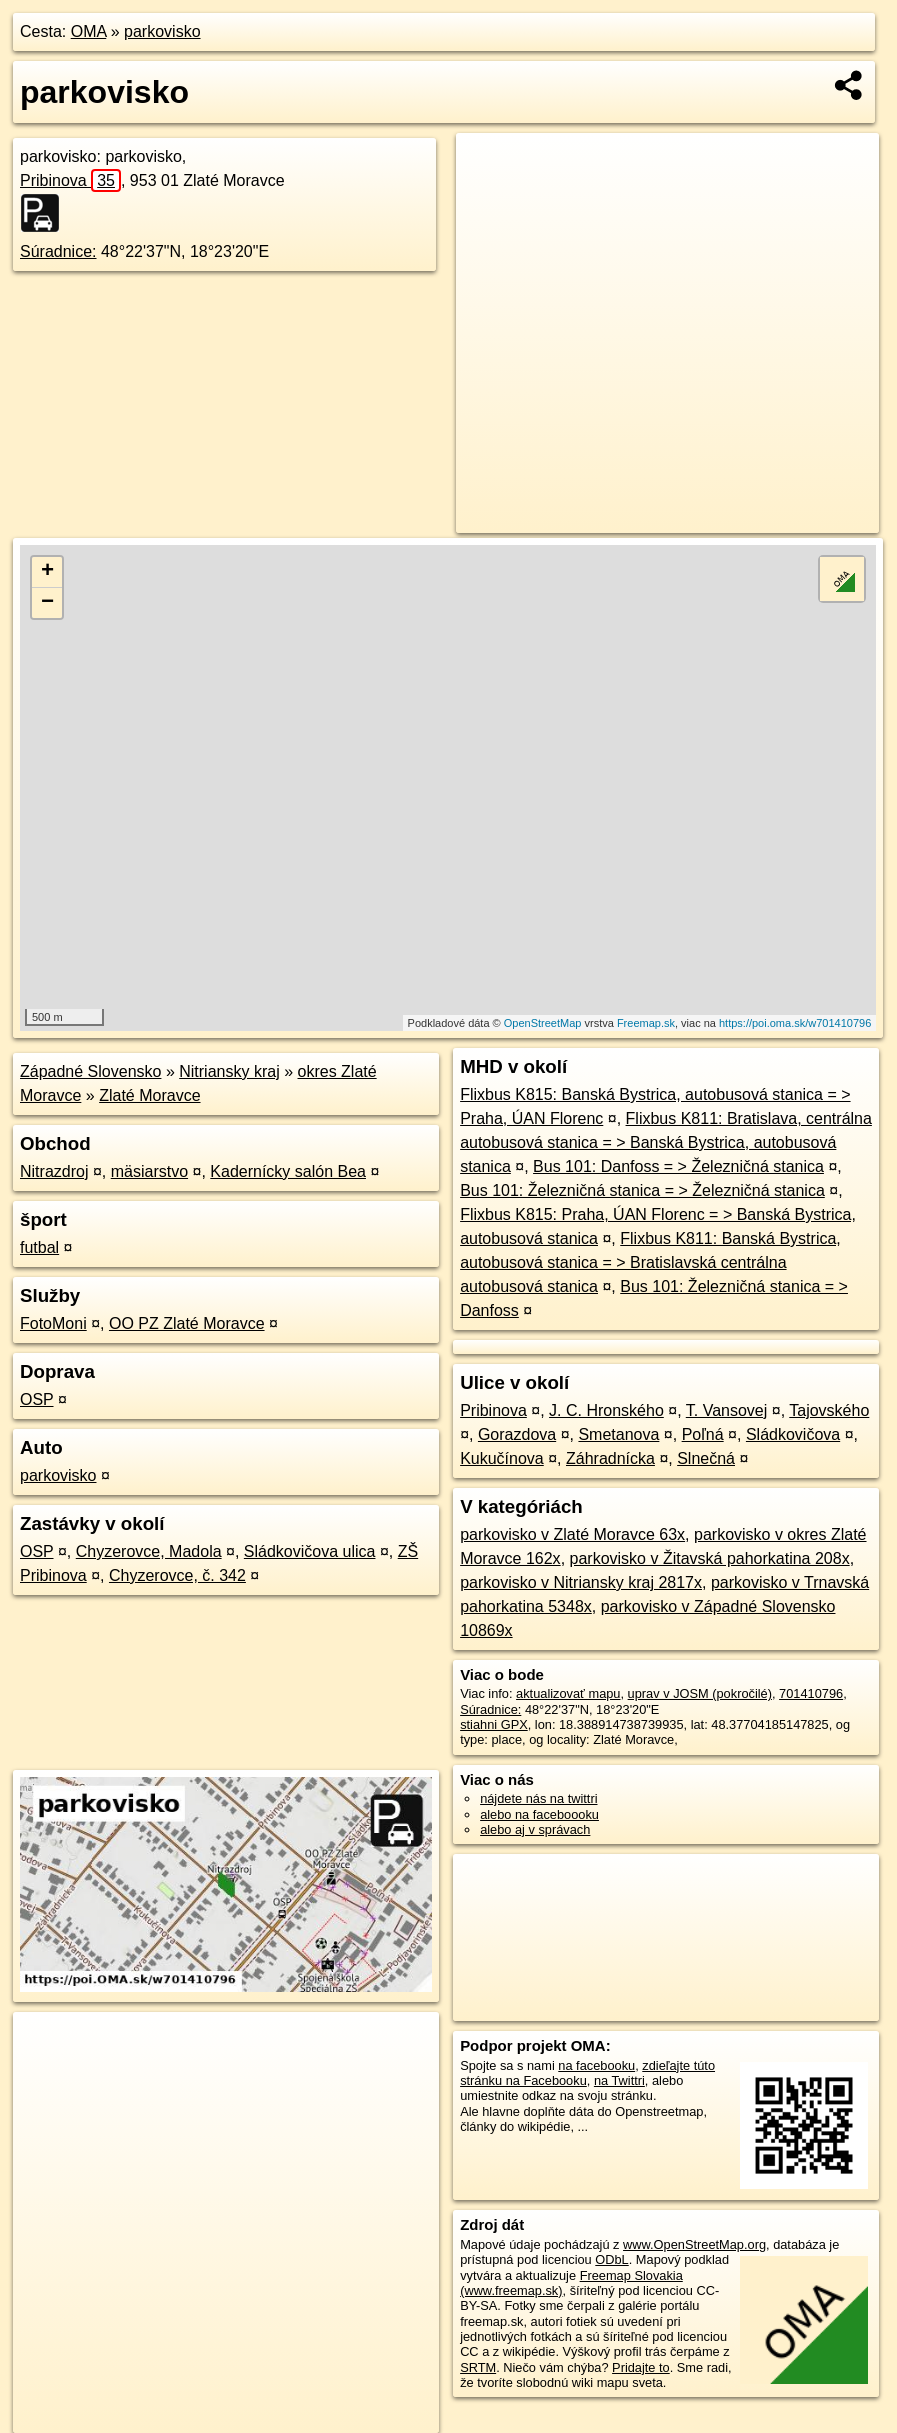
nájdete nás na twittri (538, 1798)
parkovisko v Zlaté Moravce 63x (572, 1534)
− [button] (47, 603)
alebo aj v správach (535, 1829)
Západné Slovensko (90, 1071)
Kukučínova (502, 1458)
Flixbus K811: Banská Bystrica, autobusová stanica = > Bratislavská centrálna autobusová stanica (650, 1262)
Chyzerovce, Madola (149, 1551)
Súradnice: (58, 251)
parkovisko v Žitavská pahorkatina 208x (710, 1558)
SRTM (478, 2367)
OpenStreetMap (543, 1023)
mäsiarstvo (149, 1171)
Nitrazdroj (54, 1171)
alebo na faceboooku (539, 1814)
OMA (89, 31)
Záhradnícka (610, 1458)
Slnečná (706, 1458)
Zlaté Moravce (149, 1095)
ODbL (611, 2259)
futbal (39, 1247)
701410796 (811, 1693)
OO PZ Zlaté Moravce (187, 1323)
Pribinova (70, 180)
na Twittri (619, 2080)
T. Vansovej (727, 1410)
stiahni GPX (494, 1724)
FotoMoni (53, 1323)
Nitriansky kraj (229, 1071)
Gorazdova (517, 1434)
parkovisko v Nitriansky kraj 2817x (581, 1582)
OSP (37, 1399)
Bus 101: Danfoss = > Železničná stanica (678, 1166)
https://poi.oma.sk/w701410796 (795, 1023)
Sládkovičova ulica (310, 1551)
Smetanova (618, 1434)
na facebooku (596, 2065)
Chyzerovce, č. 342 (177, 1575)
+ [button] (47, 572)
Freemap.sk (646, 1023)
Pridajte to (641, 2367)
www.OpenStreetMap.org (694, 2244)
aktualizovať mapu (568, 1693)
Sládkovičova (793, 1434)
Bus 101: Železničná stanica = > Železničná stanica (642, 1190)
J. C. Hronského (606, 1410)
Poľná (703, 1434)
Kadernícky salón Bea (288, 1171)
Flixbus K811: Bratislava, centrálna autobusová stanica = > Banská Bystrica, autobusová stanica (666, 1142)
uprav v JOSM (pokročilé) (700, 1693)
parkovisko (162, 31)
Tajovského (829, 1410)
